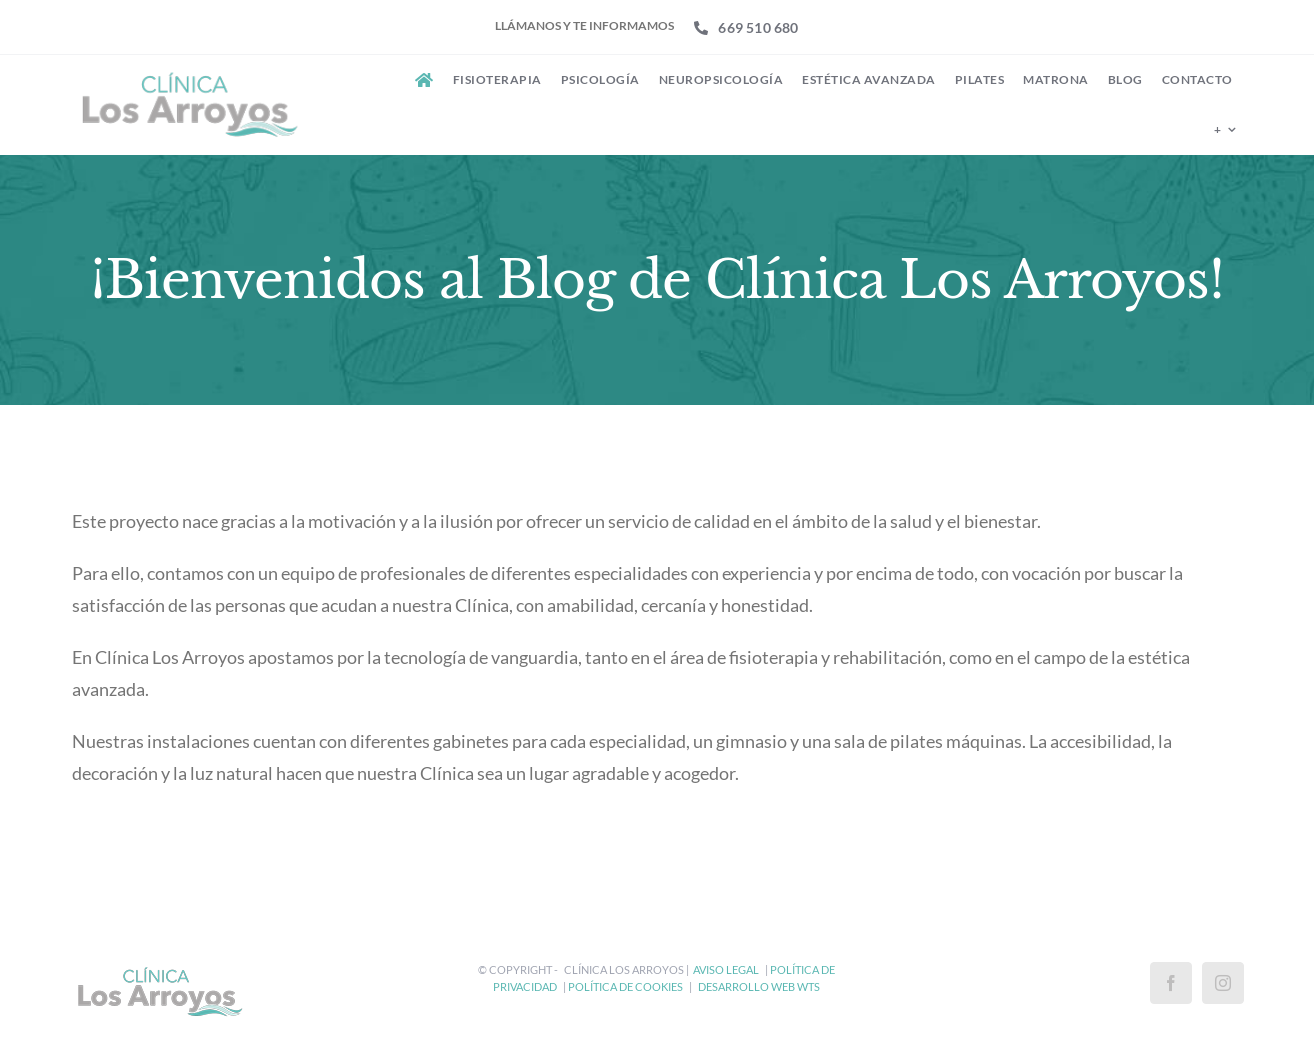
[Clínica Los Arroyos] (187, 75)
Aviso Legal (726, 969)
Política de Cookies (625, 986)
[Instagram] (1223, 983)
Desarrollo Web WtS (759, 986)
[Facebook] (1171, 983)
